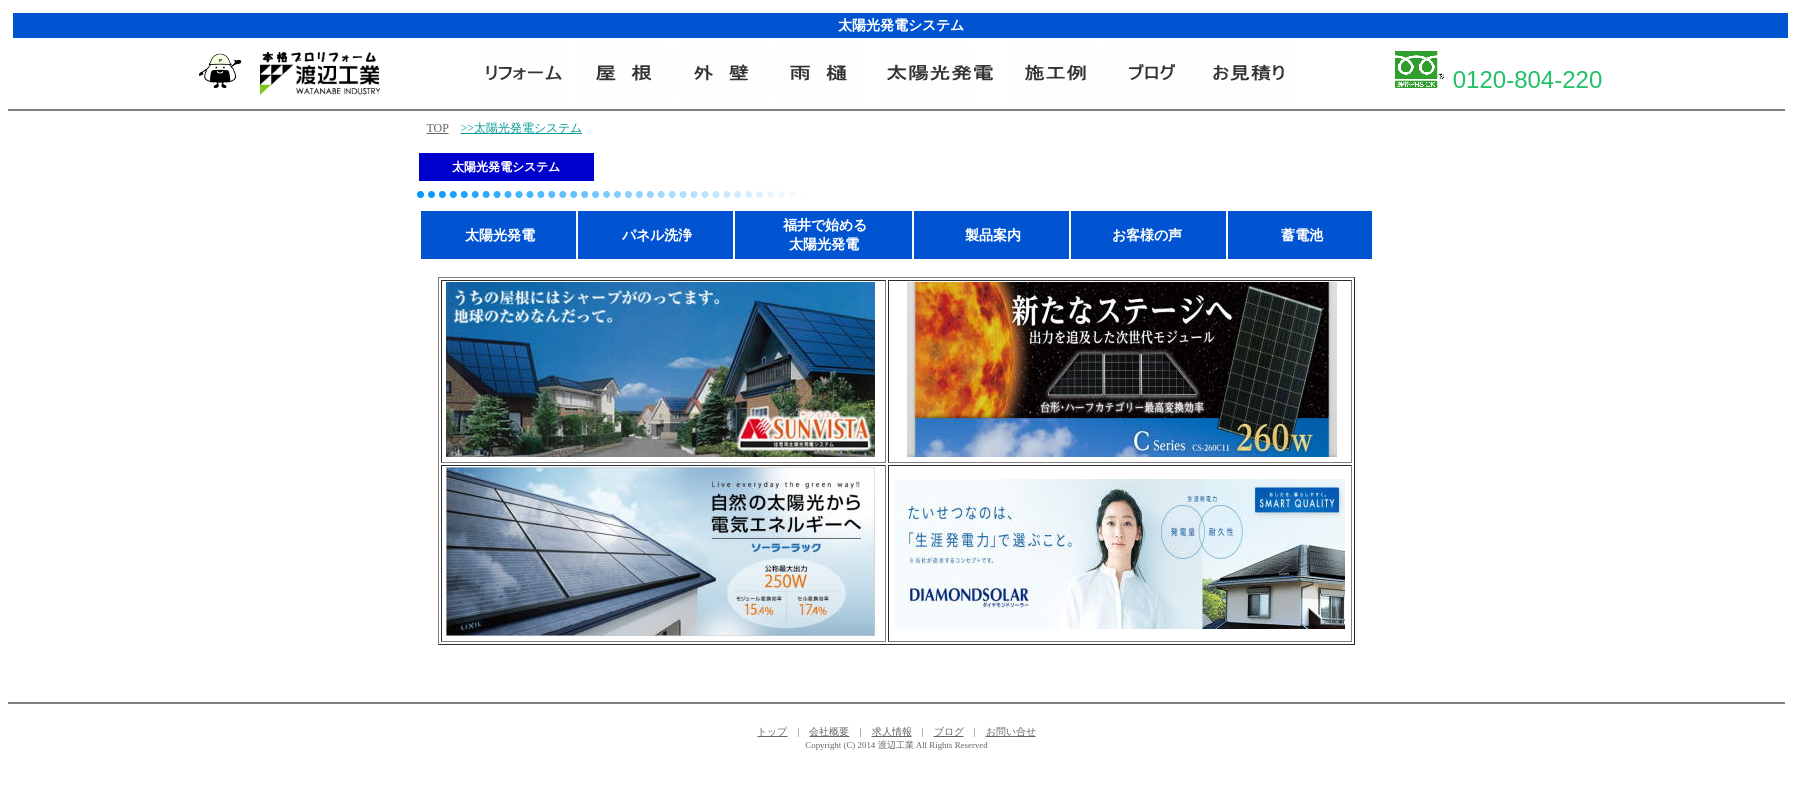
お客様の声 (1147, 235)
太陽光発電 (500, 235)
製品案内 (993, 235)
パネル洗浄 (657, 235)
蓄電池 (1302, 235)
